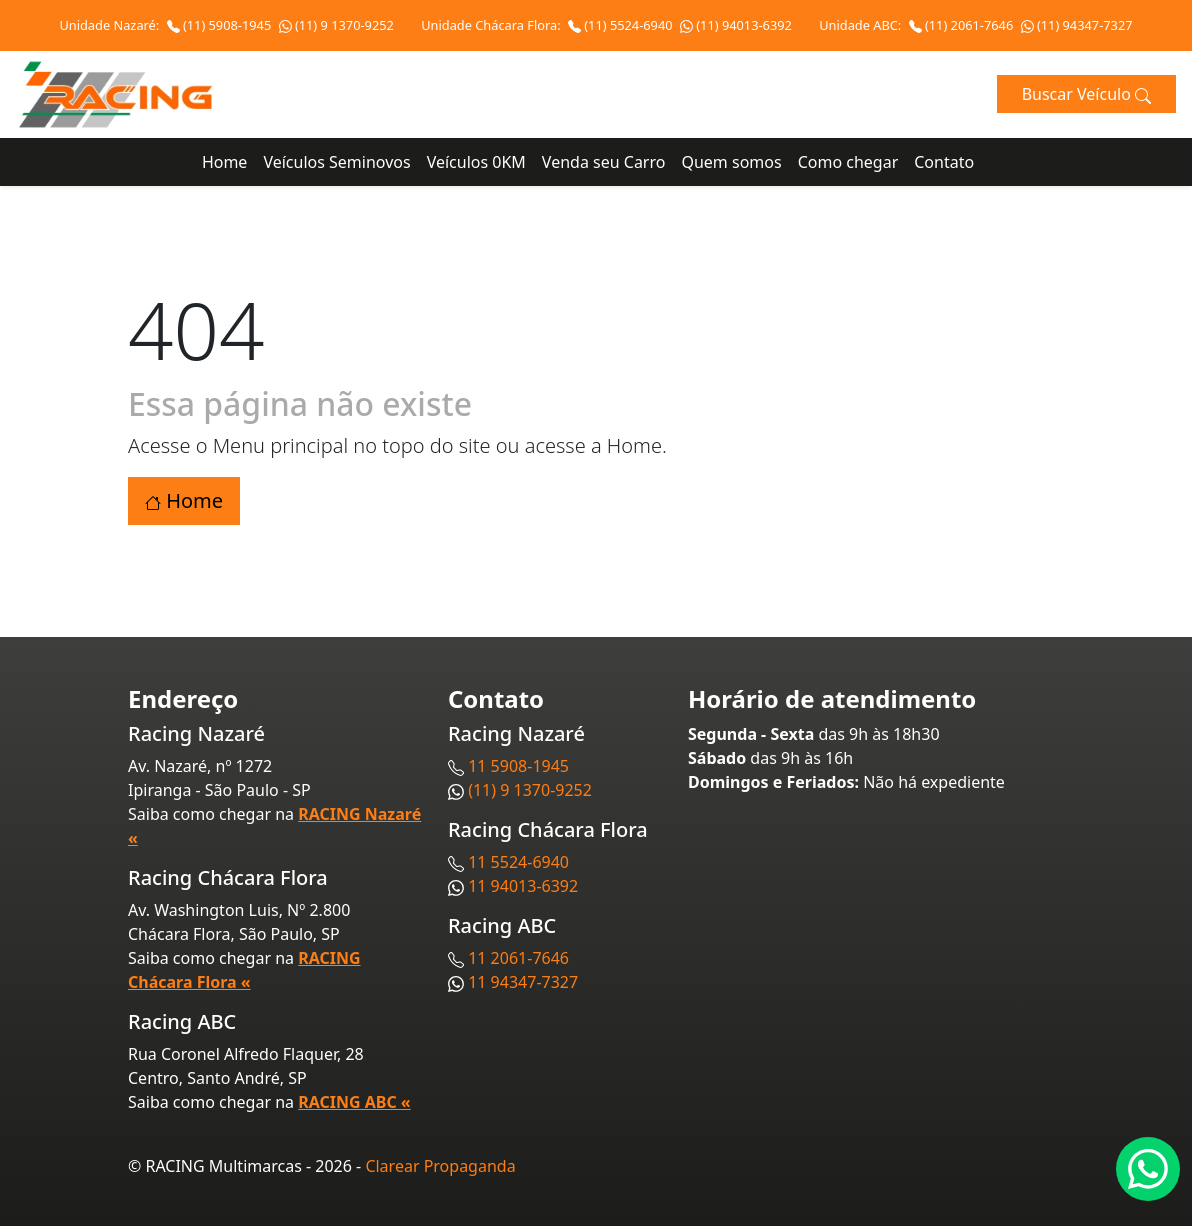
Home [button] (184, 500)
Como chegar (848, 162)
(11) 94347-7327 (1077, 25)
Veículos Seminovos (336, 162)
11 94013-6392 (523, 886)
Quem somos (731, 162)
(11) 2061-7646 (963, 25)
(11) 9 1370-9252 (336, 25)
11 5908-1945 (518, 766)
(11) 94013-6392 (736, 25)
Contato (944, 162)
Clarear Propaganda (440, 1166)
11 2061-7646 (518, 958)
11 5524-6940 (518, 862)
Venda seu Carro (604, 162)
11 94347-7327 (523, 982)
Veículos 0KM (476, 162)
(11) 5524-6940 (622, 25)
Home (225, 162)
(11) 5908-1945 (221, 25)
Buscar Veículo (1086, 94)
